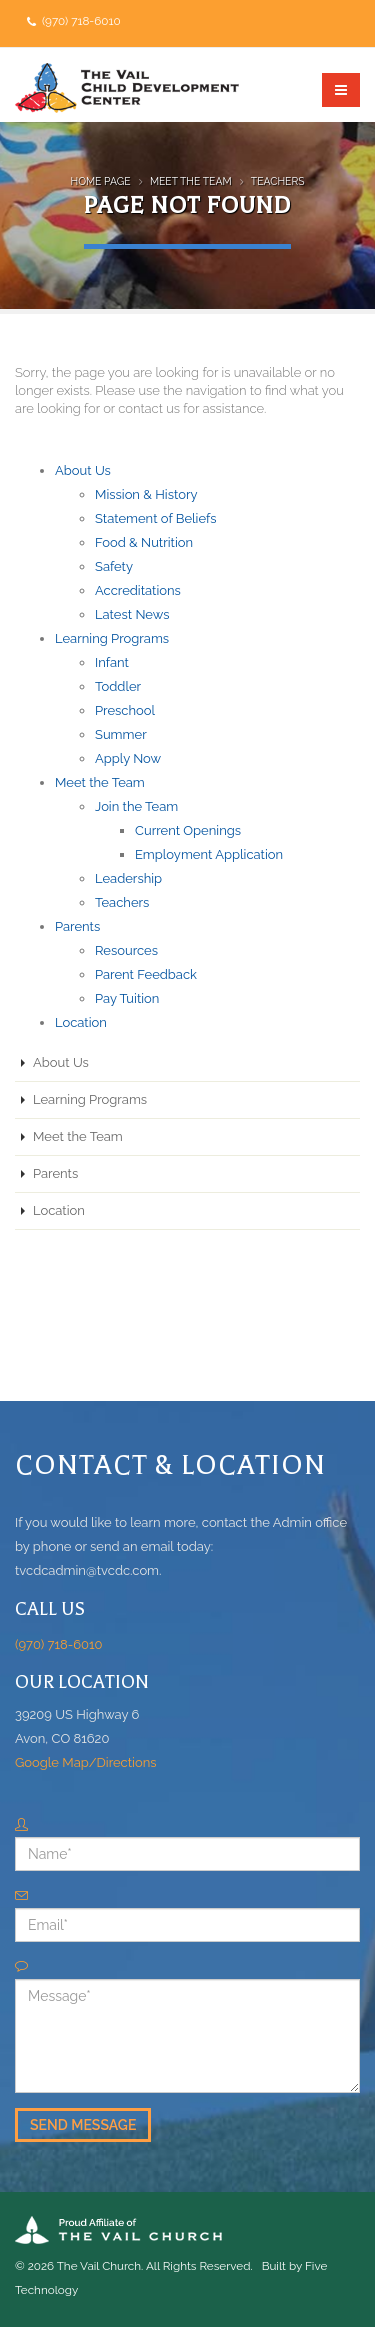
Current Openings (188, 830)
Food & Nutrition (144, 542)
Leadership (128, 878)
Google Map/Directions (86, 1762)
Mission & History (146, 494)
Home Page (101, 181)
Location (81, 1022)
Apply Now (128, 758)
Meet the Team (191, 181)
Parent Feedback (146, 974)
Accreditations (138, 590)
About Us (83, 470)
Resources (126, 950)
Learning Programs (112, 638)
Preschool (125, 710)
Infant (112, 662)
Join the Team (136, 806)
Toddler (118, 686)
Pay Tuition (127, 998)
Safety (114, 566)
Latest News (132, 614)
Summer (121, 734)
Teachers (278, 181)
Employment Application (209, 854)
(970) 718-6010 (80, 21)
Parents (77, 926)
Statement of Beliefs (156, 518)
